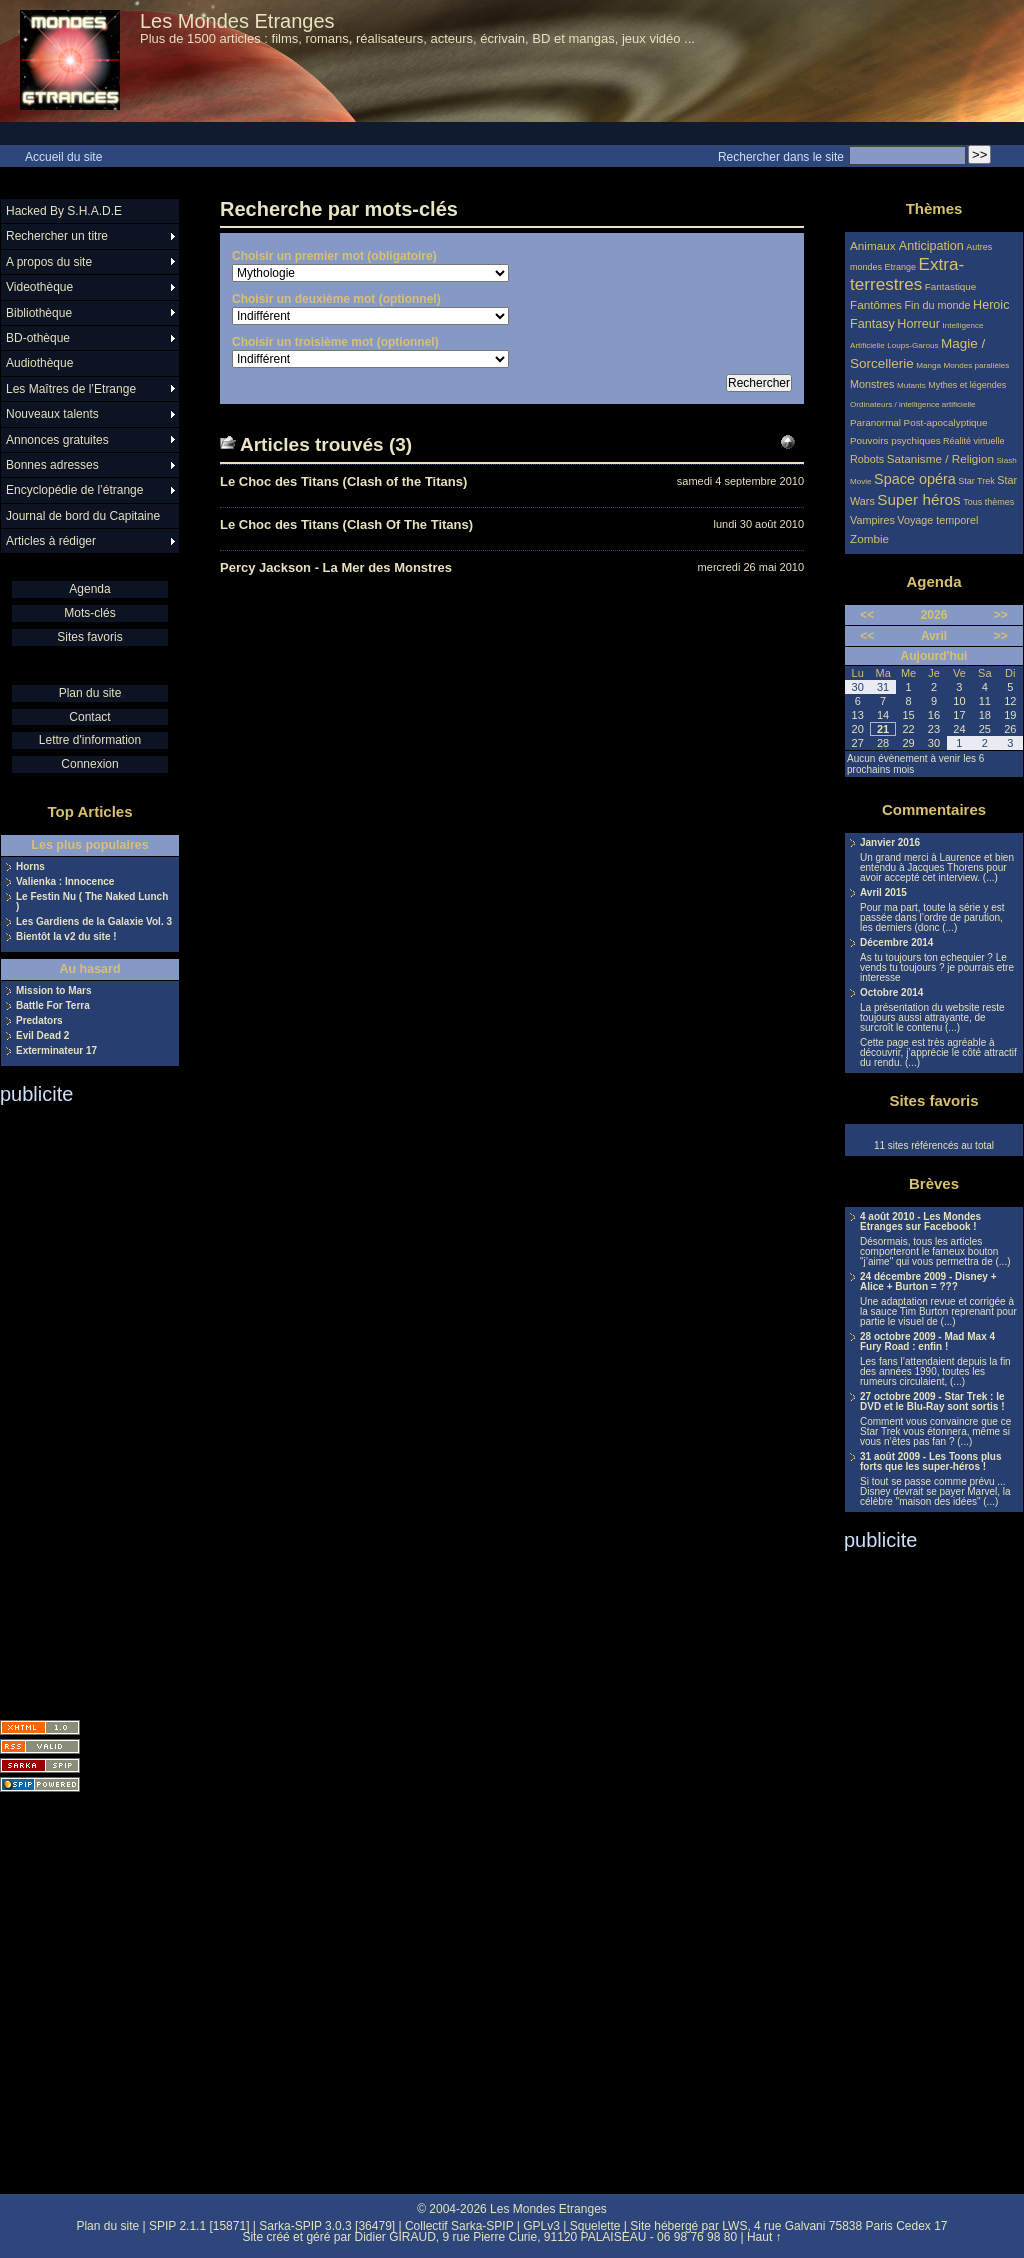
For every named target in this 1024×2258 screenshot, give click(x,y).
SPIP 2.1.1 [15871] (199, 2226)
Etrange (901, 267)
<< (867, 615)
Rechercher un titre (57, 236)
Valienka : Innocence (65, 882)
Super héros (918, 499)
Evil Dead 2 (42, 1036)
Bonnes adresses (52, 465)
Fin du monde (937, 305)
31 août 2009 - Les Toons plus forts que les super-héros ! (931, 1462)
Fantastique (951, 286)
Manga (928, 365)
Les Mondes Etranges (237, 21)
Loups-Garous (912, 345)
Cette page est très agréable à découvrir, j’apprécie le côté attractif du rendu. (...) (938, 1053)
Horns (30, 867)
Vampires (872, 520)
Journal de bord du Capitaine (83, 516)
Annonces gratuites (57, 440)
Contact (89, 717)
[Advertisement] (80, 1406)
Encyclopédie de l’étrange (74, 490)
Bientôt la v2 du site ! (66, 937)
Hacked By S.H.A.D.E (64, 211)
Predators (39, 1021)
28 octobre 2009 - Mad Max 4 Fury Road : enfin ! (927, 1342)
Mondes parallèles (977, 365)
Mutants (911, 385)
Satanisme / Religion (940, 458)
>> (1001, 615)
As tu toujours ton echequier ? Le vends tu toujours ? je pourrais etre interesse (937, 968)
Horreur (918, 324)
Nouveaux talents (52, 414)
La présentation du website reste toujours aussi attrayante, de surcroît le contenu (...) (932, 1018)
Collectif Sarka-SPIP (459, 2226)
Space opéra (915, 479)
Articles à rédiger (51, 541)
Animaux (874, 245)
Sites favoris (89, 637)
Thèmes (934, 208)
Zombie (869, 538)
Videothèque (39, 287)
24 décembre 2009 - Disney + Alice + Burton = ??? (928, 1282)
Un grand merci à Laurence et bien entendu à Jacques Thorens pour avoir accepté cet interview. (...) (937, 868)
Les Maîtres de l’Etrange (71, 389)
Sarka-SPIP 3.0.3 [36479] (327, 2226)
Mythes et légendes (967, 385)
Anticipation (931, 246)
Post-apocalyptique (946, 422)
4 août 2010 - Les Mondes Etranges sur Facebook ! (920, 1222)
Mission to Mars (54, 991)
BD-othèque (38, 338)
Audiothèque (39, 363)
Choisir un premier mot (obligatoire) (334, 256)
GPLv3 (541, 2226)
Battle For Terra (53, 1006)
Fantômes (876, 304)
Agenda (89, 589)
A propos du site (49, 262)
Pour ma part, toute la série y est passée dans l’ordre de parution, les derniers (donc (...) (932, 918)
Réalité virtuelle (974, 441)
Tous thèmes (988, 502)
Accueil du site (63, 157)
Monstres (872, 384)
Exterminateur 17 (56, 1051)
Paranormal (875, 422)
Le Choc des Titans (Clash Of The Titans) (346, 524)
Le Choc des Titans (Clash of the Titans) (343, 481)
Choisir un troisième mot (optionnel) (335, 342)
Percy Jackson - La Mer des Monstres (336, 567)
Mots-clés (89, 613)
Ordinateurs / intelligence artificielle (913, 404)
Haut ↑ (764, 2237)
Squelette (595, 2226)
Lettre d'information (90, 740)
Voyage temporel (937, 520)
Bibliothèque (39, 313)
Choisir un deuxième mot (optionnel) (336, 299)
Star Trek (976, 481)
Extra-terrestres (907, 274)
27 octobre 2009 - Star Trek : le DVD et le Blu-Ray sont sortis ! (932, 1402)
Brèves (934, 1183)
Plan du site (90, 693)
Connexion (89, 764)
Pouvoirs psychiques (895, 440)
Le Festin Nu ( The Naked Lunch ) (92, 902)
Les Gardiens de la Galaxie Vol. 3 (94, 922)
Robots (867, 459)
